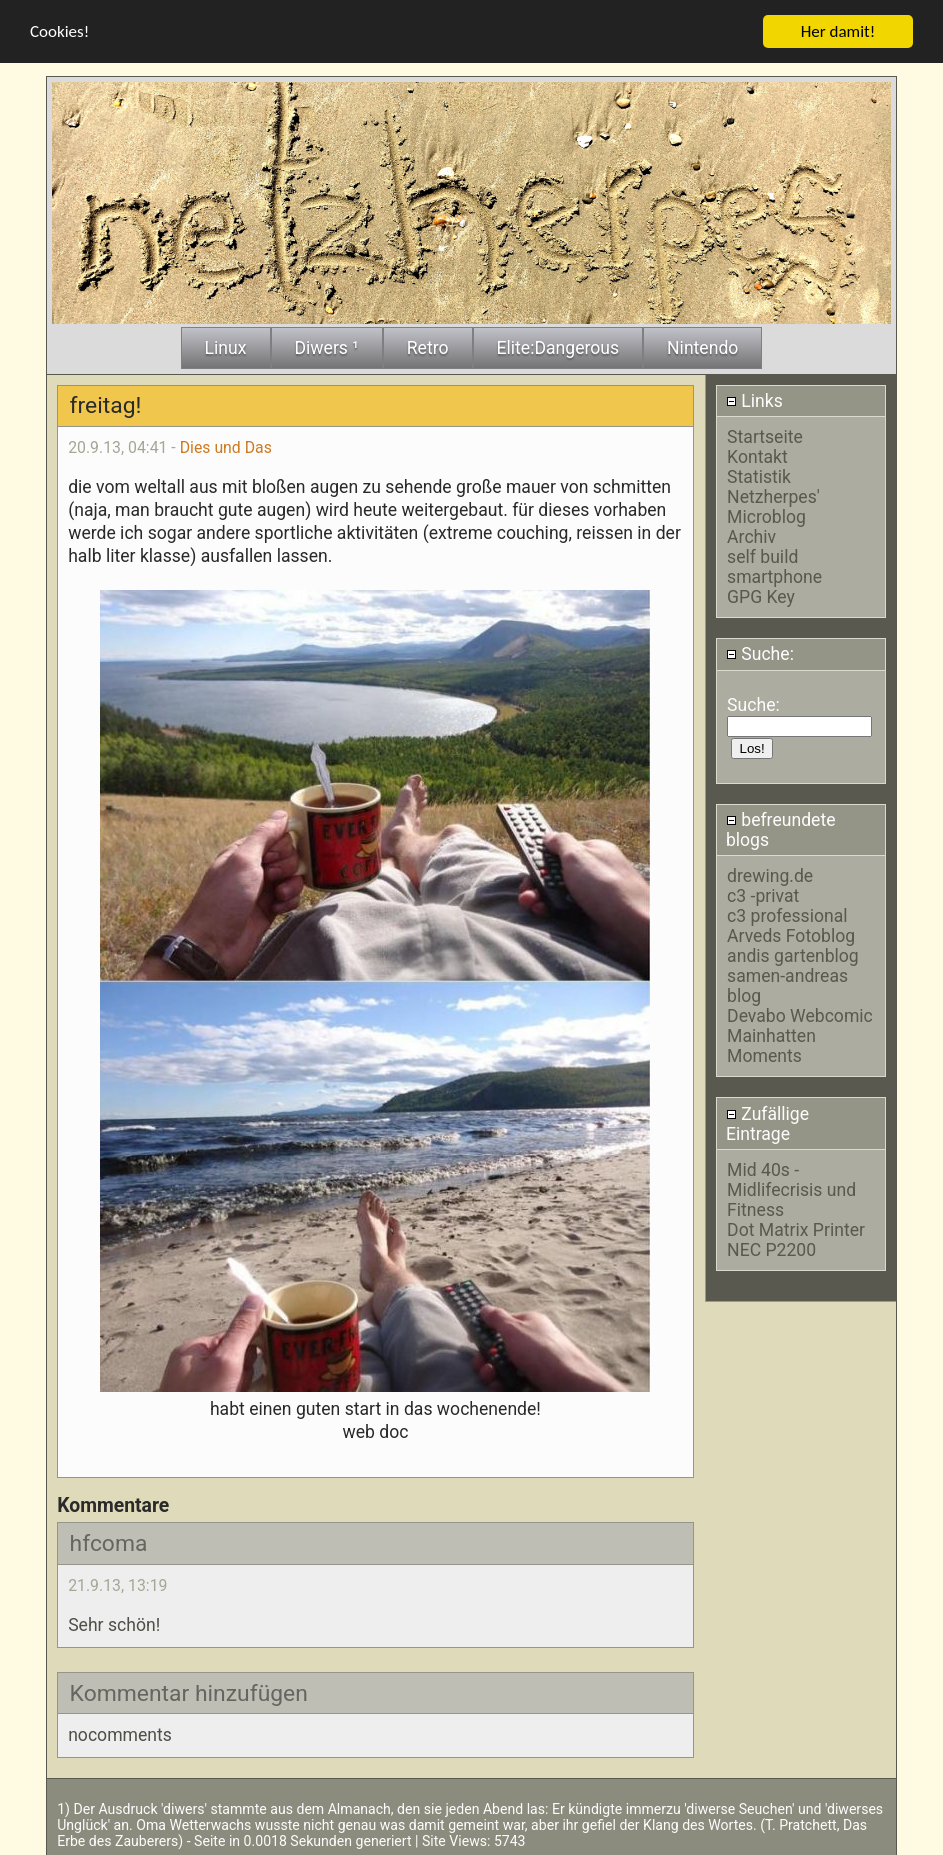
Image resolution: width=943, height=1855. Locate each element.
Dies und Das (226, 446)
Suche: (760, 653)
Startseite (765, 436)
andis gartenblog (793, 955)
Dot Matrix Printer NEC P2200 (796, 1238)
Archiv (751, 536)
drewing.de (770, 875)
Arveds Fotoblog (791, 935)
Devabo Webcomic (800, 1015)
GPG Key (761, 596)
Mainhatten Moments (771, 1045)
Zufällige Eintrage (767, 1122)
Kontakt (757, 456)
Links (754, 399)
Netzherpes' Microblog (773, 506)
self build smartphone (774, 566)
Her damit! (838, 29)
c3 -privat (763, 895)
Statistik (759, 476)
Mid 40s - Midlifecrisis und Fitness (791, 1188)
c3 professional (787, 915)
